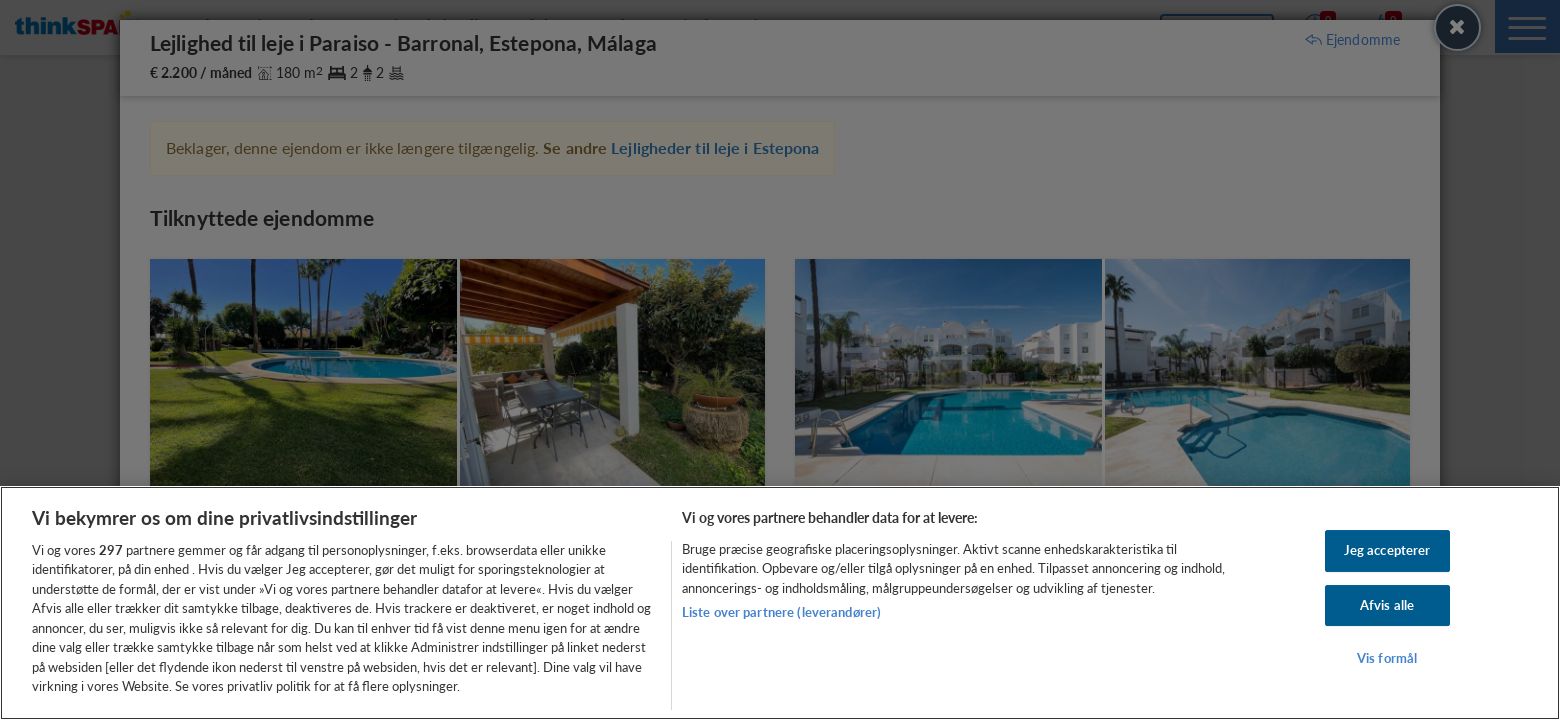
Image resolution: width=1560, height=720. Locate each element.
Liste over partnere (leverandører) (781, 612)
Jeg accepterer (1387, 550)
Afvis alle (1387, 605)
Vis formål (1387, 658)
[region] (780, 603)
